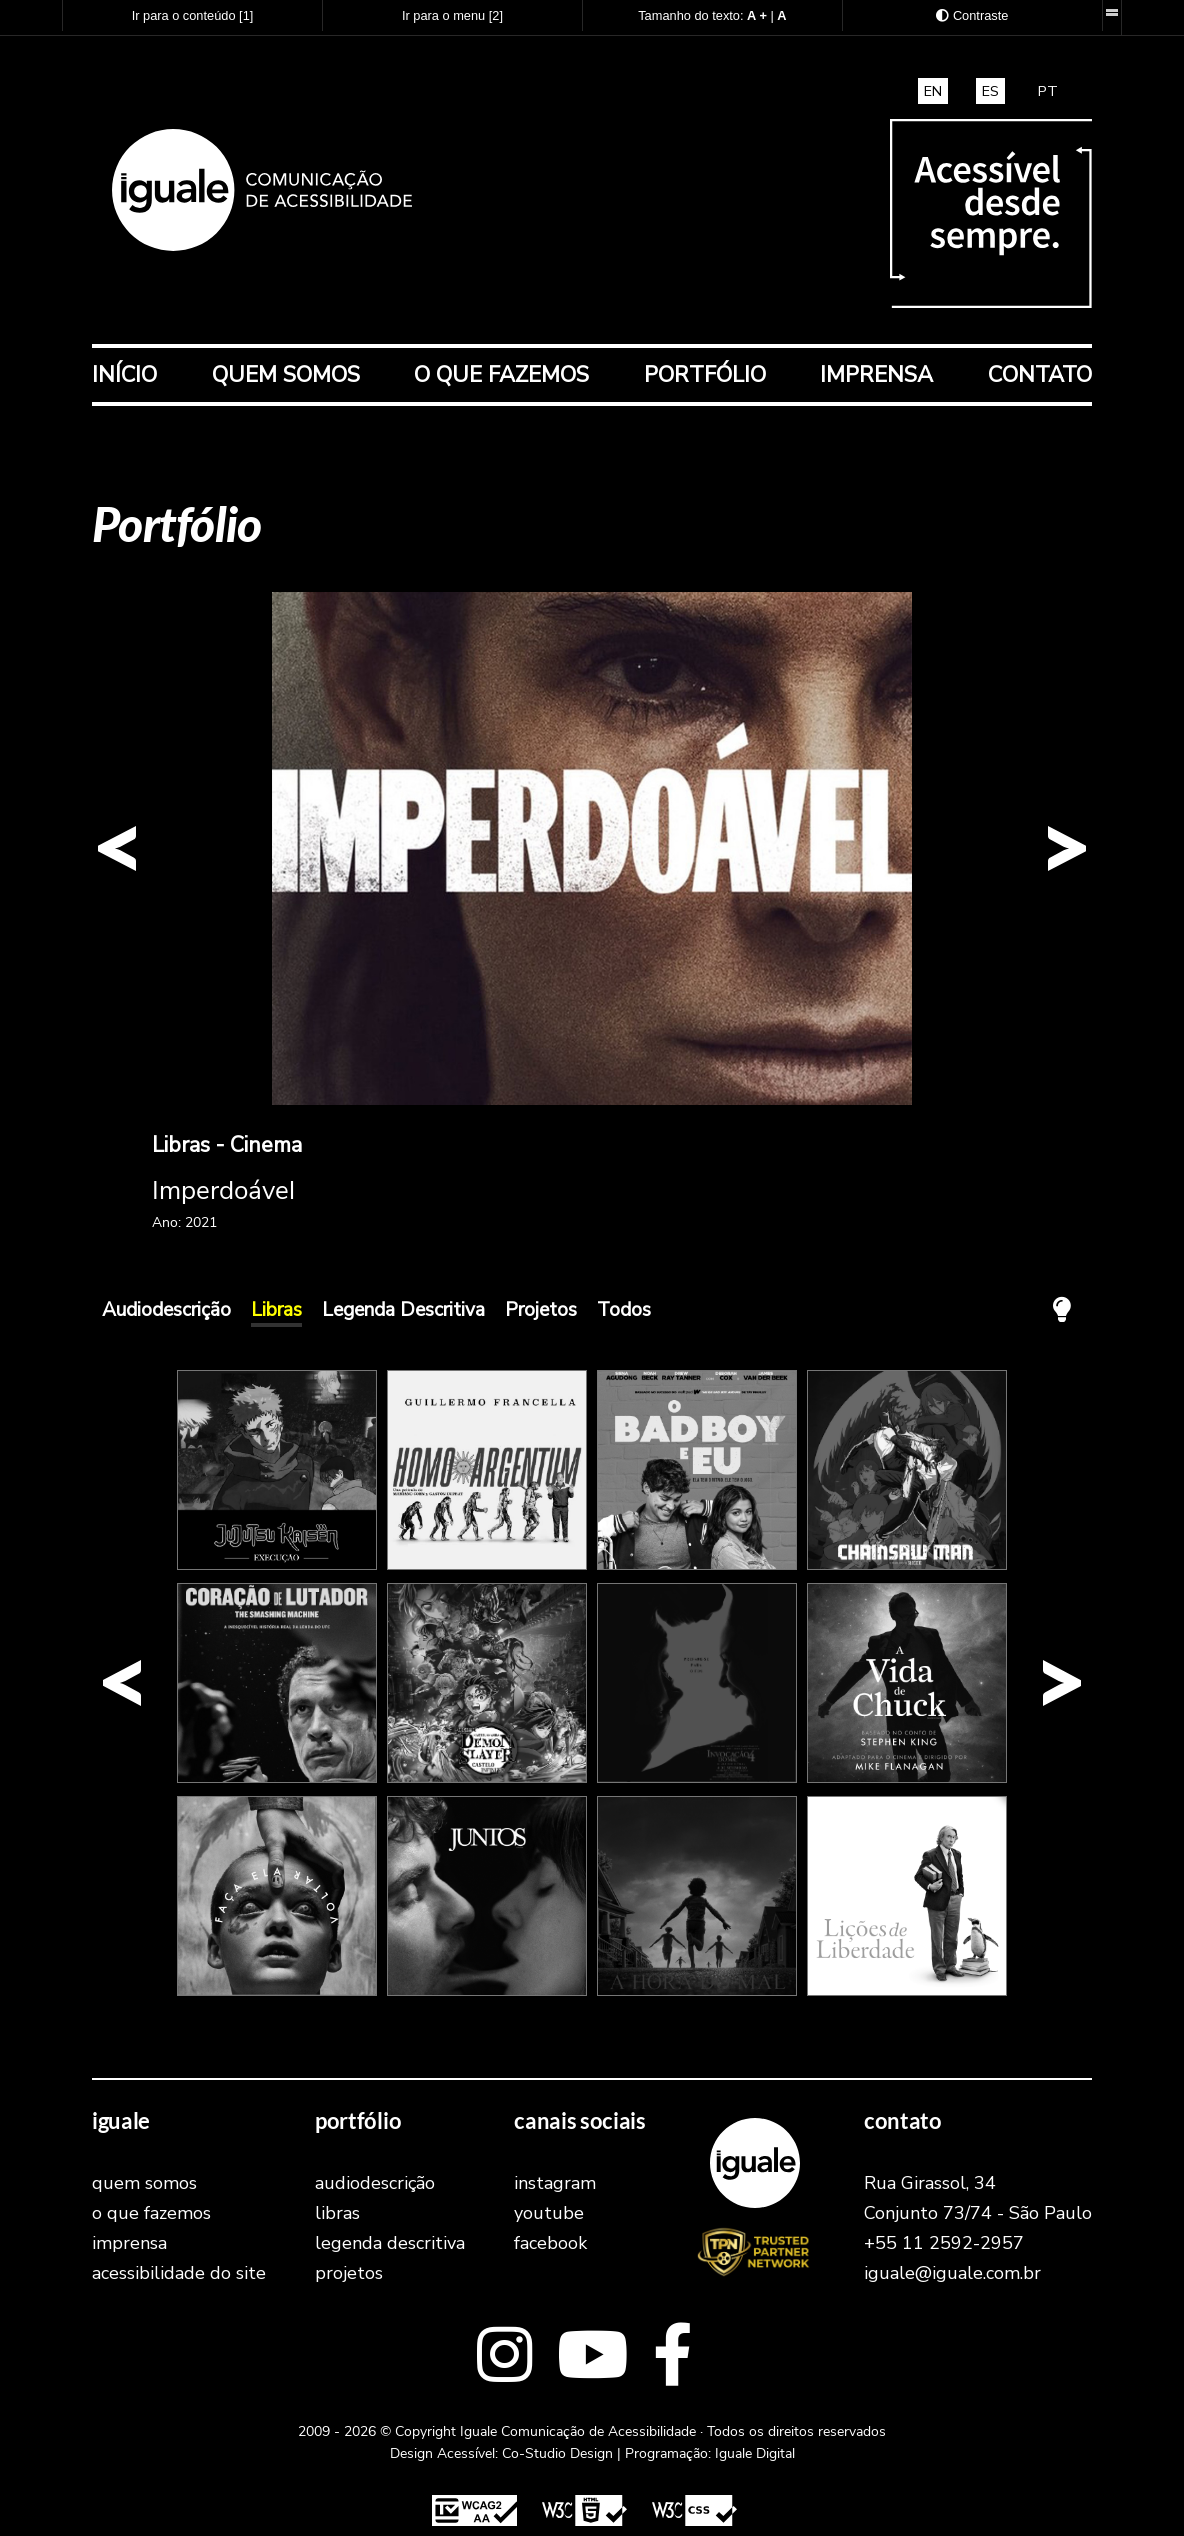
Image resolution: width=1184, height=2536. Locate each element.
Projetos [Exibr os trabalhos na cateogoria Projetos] (541, 1310)
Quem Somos (286, 375)
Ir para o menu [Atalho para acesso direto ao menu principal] (452, 15)
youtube (549, 2213)
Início (124, 375)
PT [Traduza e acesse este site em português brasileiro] (1048, 91)
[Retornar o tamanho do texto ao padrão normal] (781, 15)
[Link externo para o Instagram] (504, 2357)
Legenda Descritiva (390, 2243)
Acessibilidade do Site (179, 2273)
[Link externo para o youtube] (592, 2357)
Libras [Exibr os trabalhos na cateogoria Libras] (276, 1310)
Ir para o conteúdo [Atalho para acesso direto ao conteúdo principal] (193, 15)
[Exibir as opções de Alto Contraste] (972, 15)
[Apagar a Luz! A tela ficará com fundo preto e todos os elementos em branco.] (1062, 1310)
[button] (117, 848)
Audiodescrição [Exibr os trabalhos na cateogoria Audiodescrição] (166, 1310)
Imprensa (876, 375)
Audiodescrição (375, 2183)
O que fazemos (501, 375)
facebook (550, 2243)
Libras (337, 2213)
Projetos (349, 2273)
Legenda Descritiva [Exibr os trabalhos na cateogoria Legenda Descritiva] (403, 1310)
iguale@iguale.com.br (952, 2273)
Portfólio (705, 375)
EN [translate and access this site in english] (933, 91)
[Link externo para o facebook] (673, 2357)
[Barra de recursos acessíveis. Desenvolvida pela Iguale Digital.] (1111, 13)
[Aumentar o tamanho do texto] (757, 15)
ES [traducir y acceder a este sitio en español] (990, 91)
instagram (555, 2183)
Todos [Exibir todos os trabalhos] (624, 1310)
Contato (1040, 375)
